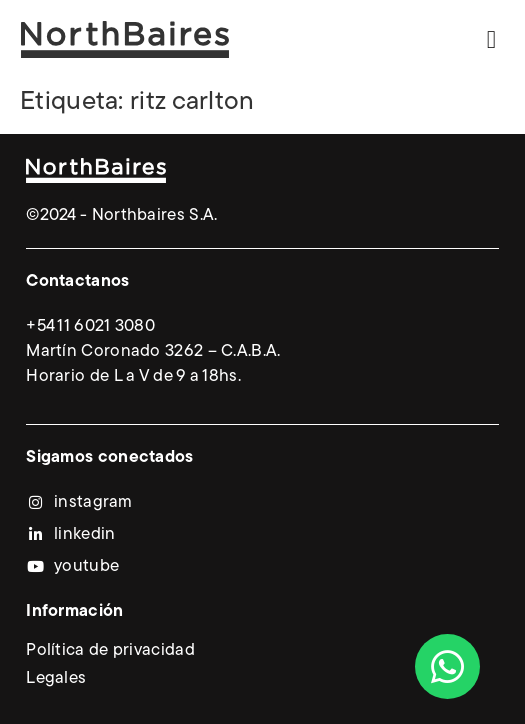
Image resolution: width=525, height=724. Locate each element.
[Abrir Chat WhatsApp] (447, 666)
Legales (56, 678)
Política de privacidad (110, 650)
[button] (491, 39)
